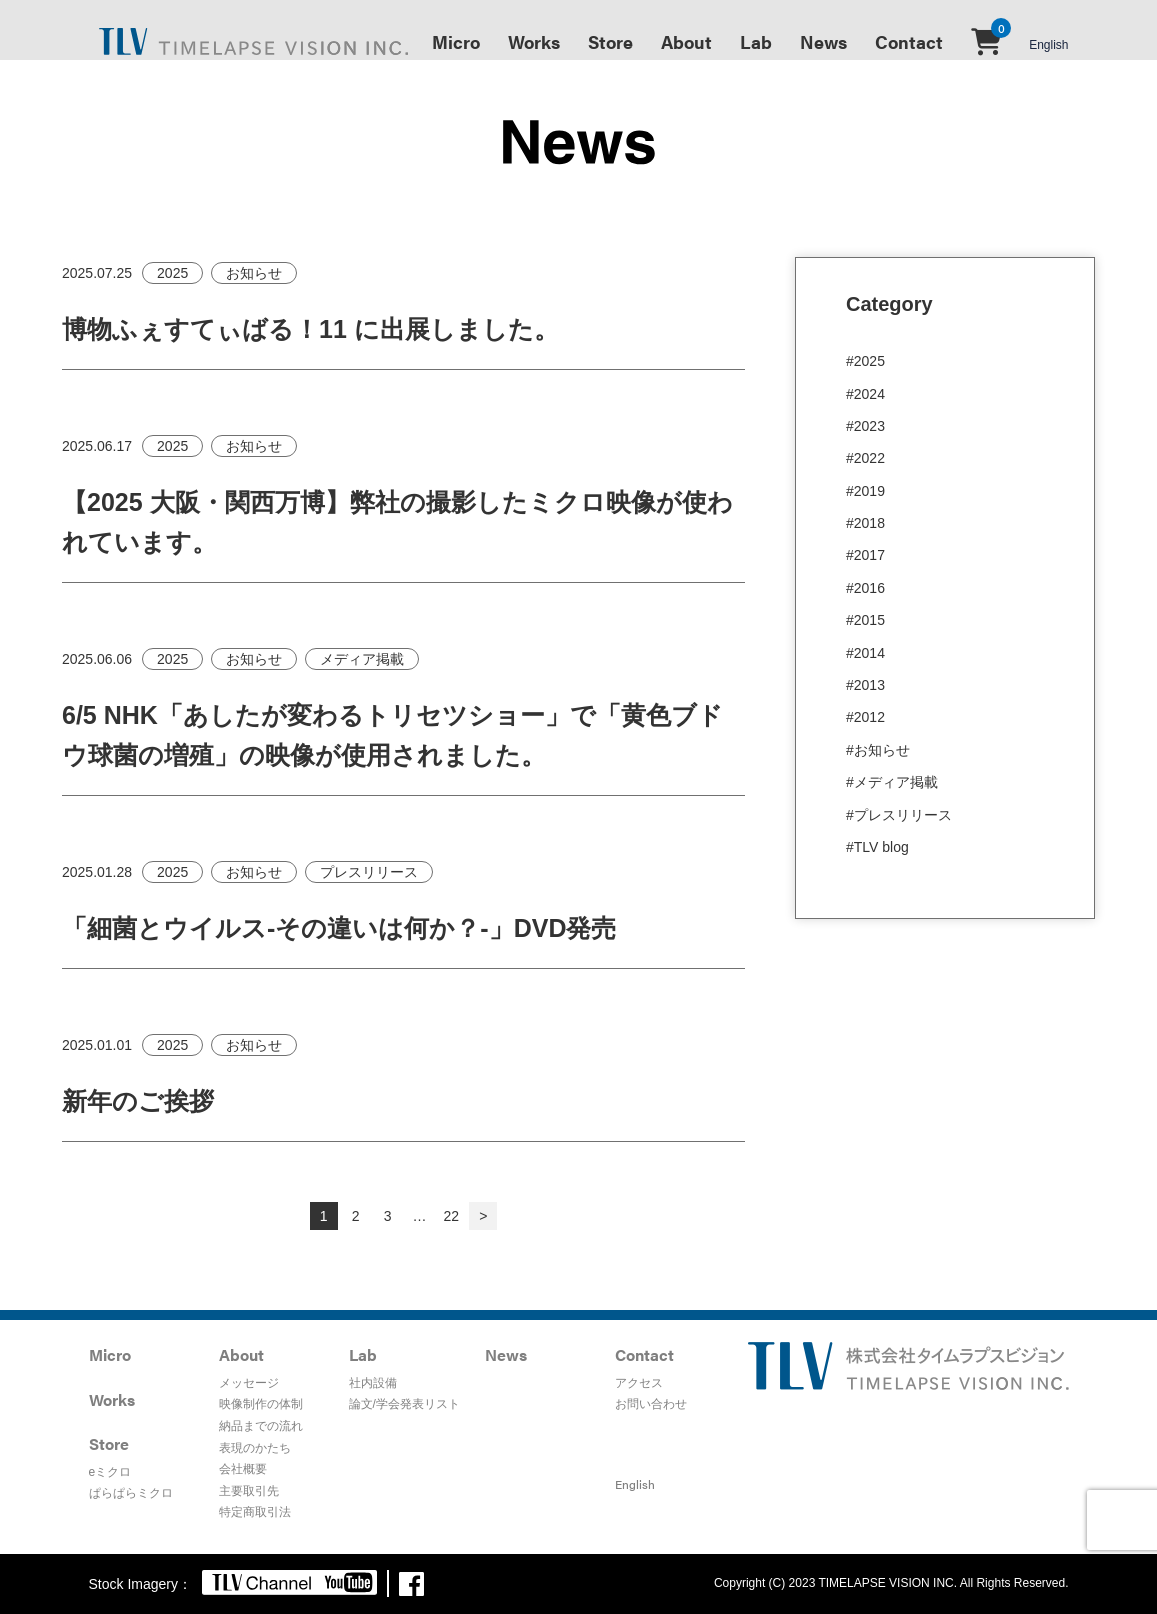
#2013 (865, 685)
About (686, 41)
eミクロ (110, 1472)
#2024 (865, 394)
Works (534, 41)
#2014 (865, 653)
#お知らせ (878, 750)
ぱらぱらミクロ (131, 1493)
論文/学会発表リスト (404, 1404)
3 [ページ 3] (388, 1216)
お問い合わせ (651, 1404)
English (1048, 45)
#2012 (865, 717)
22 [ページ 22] (452, 1216)
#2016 (865, 588)
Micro (456, 41)
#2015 (865, 620)
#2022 (865, 458)
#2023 (865, 426)
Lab (756, 41)
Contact (909, 41)
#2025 (865, 361)
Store (610, 41)
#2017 (865, 555)
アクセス (639, 1383)
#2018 (865, 523)
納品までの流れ (261, 1426)
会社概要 (243, 1469)
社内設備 (373, 1383)
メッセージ (249, 1383)
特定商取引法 (255, 1512)
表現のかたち (255, 1448)
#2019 (865, 491)
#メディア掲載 (892, 782)
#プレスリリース (899, 815)
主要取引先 (249, 1491)
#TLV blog (877, 847)
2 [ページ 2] (356, 1216)
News (823, 41)
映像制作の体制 (261, 1404)
